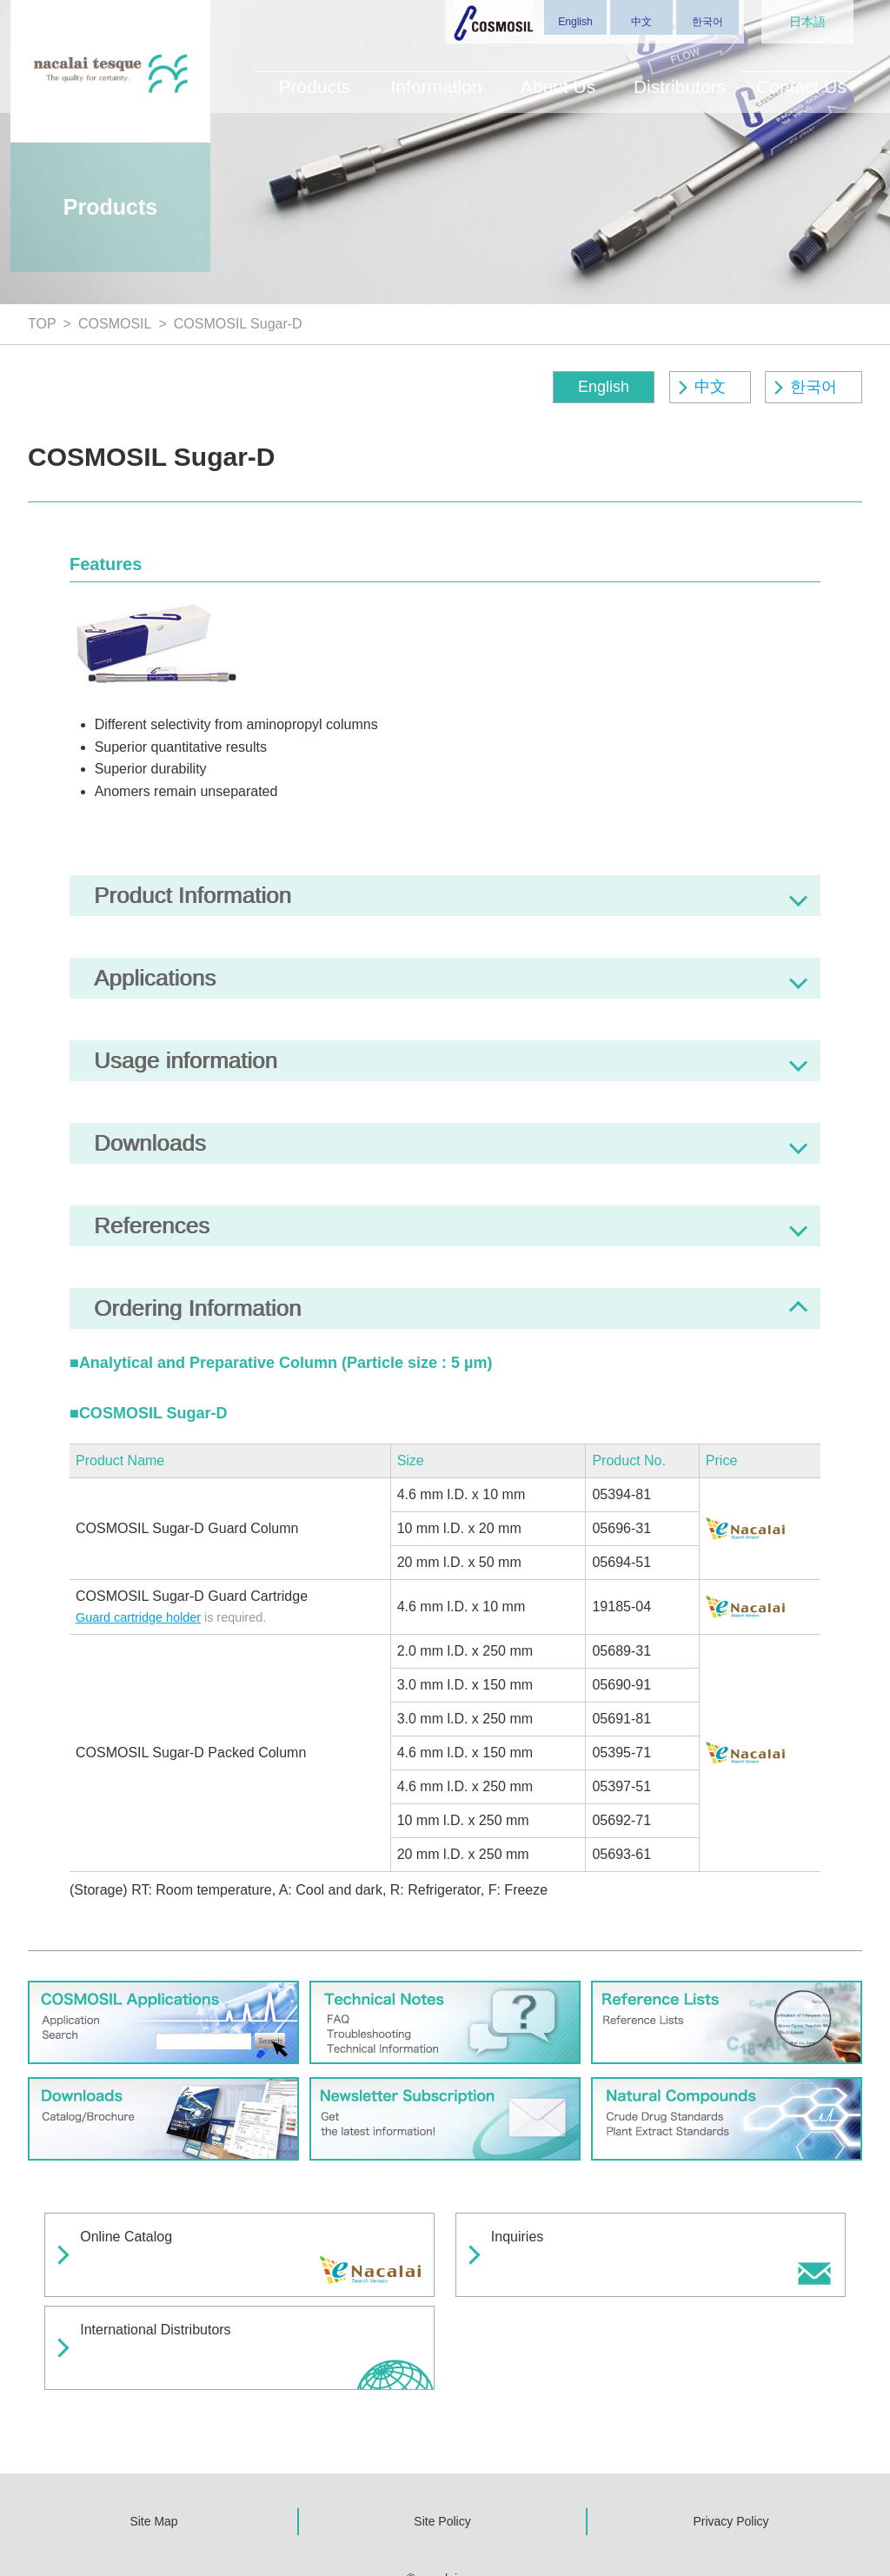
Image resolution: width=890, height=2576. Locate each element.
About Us (558, 76)
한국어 (707, 22)
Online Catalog (139, 2239)
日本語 (807, 22)
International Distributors (168, 2300)
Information (436, 76)
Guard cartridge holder (138, 1617)
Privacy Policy (730, 2457)
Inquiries (530, 2239)
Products (314, 76)
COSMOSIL (114, 323)
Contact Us (801, 76)
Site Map (153, 2457)
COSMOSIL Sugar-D (238, 323)
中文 (641, 22)
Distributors (680, 76)
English (575, 22)
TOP (42, 323)
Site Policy (442, 2457)
